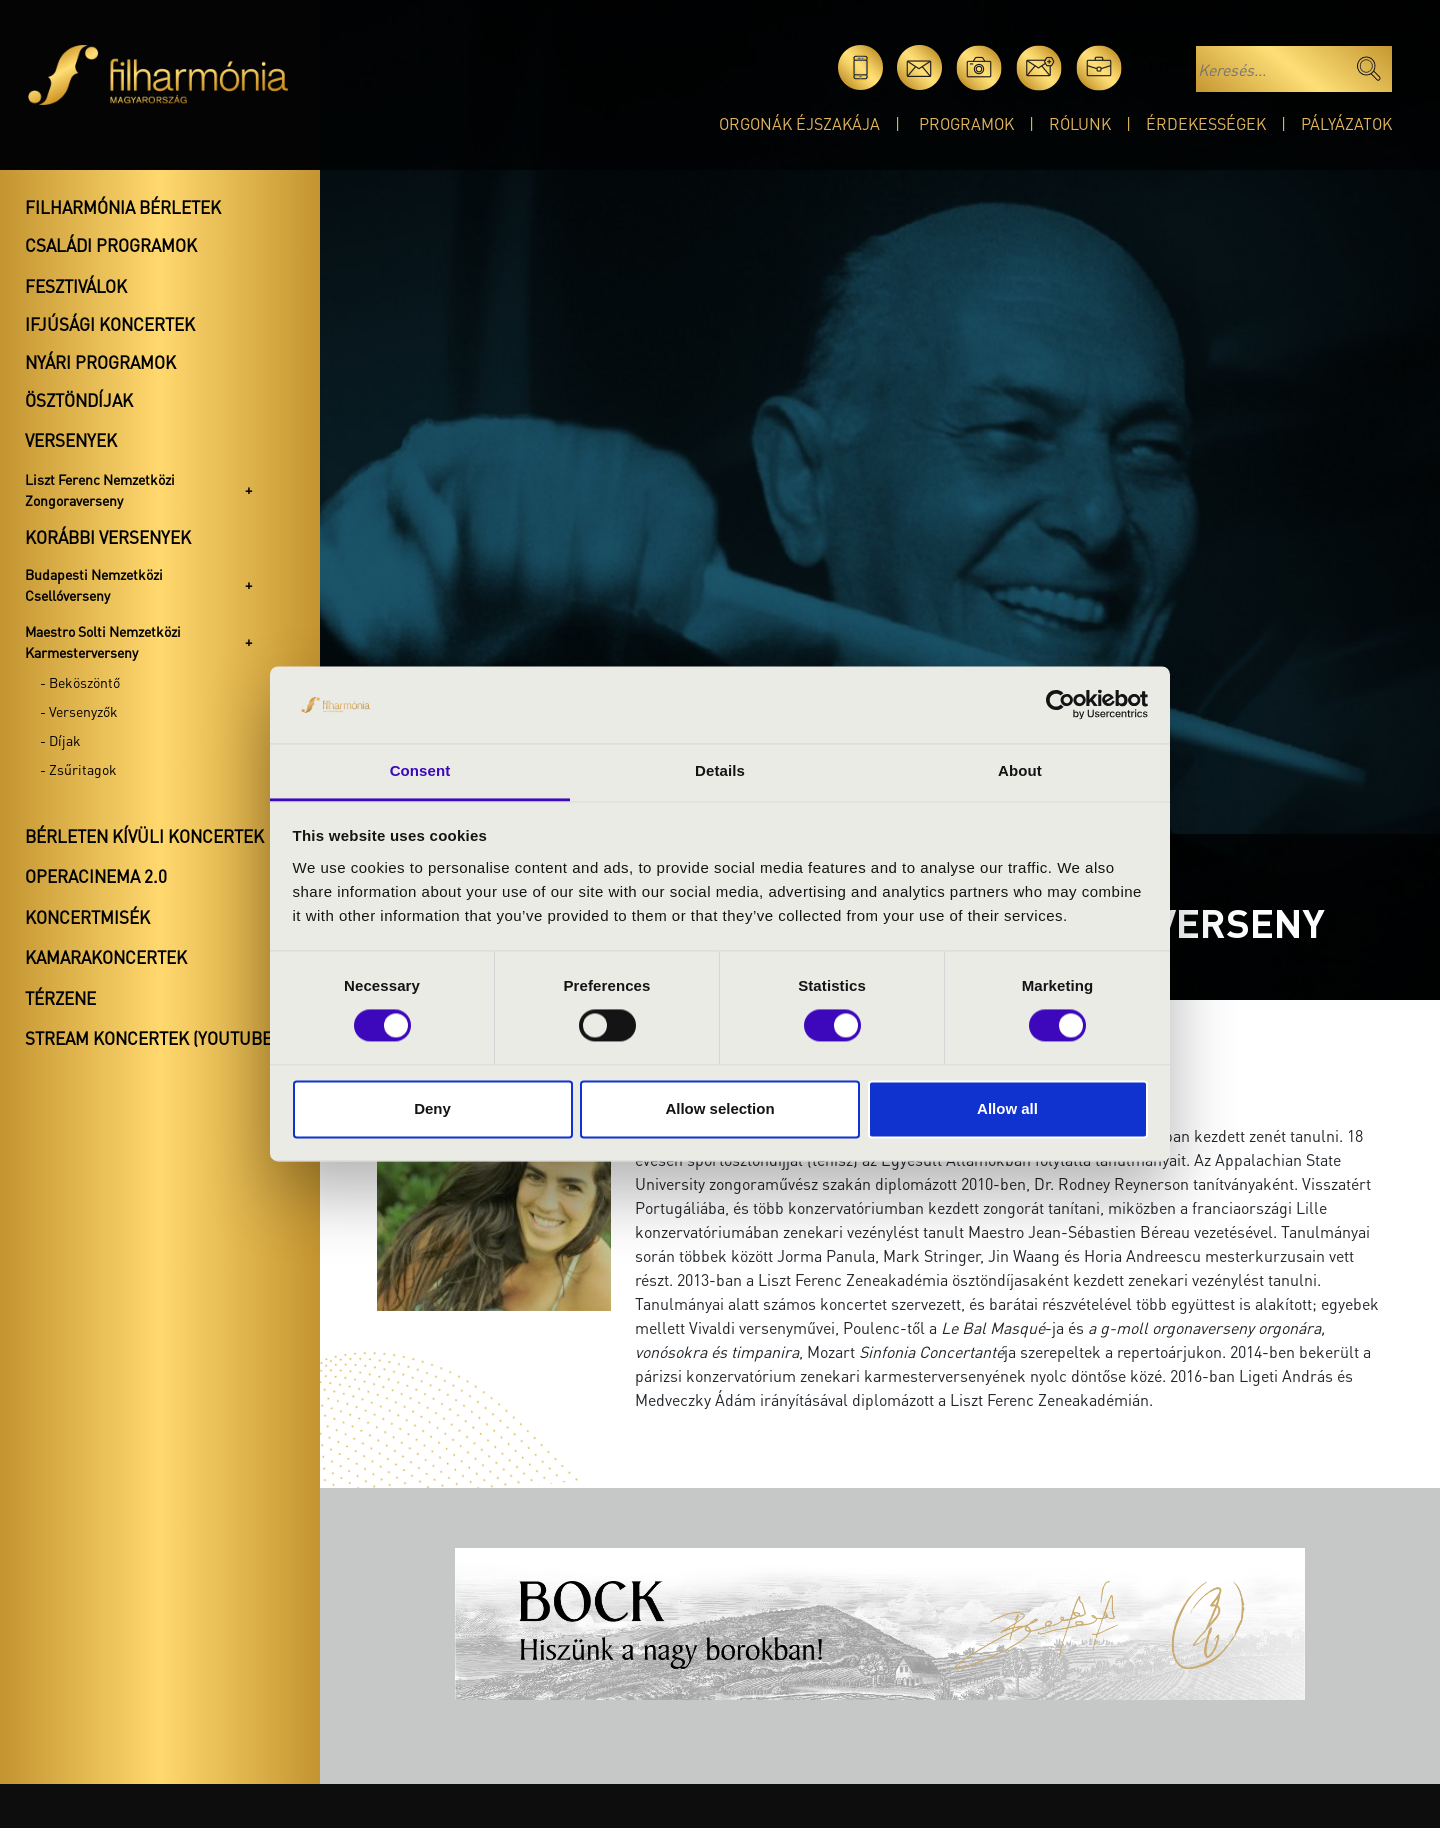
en (1158, 67)
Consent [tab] (420, 770)
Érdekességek (1206, 123)
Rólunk (1080, 123)
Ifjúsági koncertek (110, 324)
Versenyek (71, 440)
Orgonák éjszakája (799, 123)
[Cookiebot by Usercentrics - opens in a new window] (1060, 705)
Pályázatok (1346, 123)
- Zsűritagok (78, 769)
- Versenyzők (79, 711)
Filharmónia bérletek (123, 207)
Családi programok (111, 245)
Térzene (60, 998)
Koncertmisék (87, 917)
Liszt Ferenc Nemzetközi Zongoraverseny (100, 489)
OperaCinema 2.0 (96, 876)
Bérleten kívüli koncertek (144, 836)
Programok (966, 123)
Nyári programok (100, 362)
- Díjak (60, 740)
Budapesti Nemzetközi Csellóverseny (94, 584)
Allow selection (719, 1108)
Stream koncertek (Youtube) (151, 1038)
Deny (432, 1108)
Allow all (1007, 1108)
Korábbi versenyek (108, 537)
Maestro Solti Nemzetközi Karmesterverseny (103, 641)
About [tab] (1020, 770)
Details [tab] (720, 770)
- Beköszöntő (80, 682)
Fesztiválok (76, 286)
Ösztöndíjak (79, 400)
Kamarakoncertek (106, 957)
